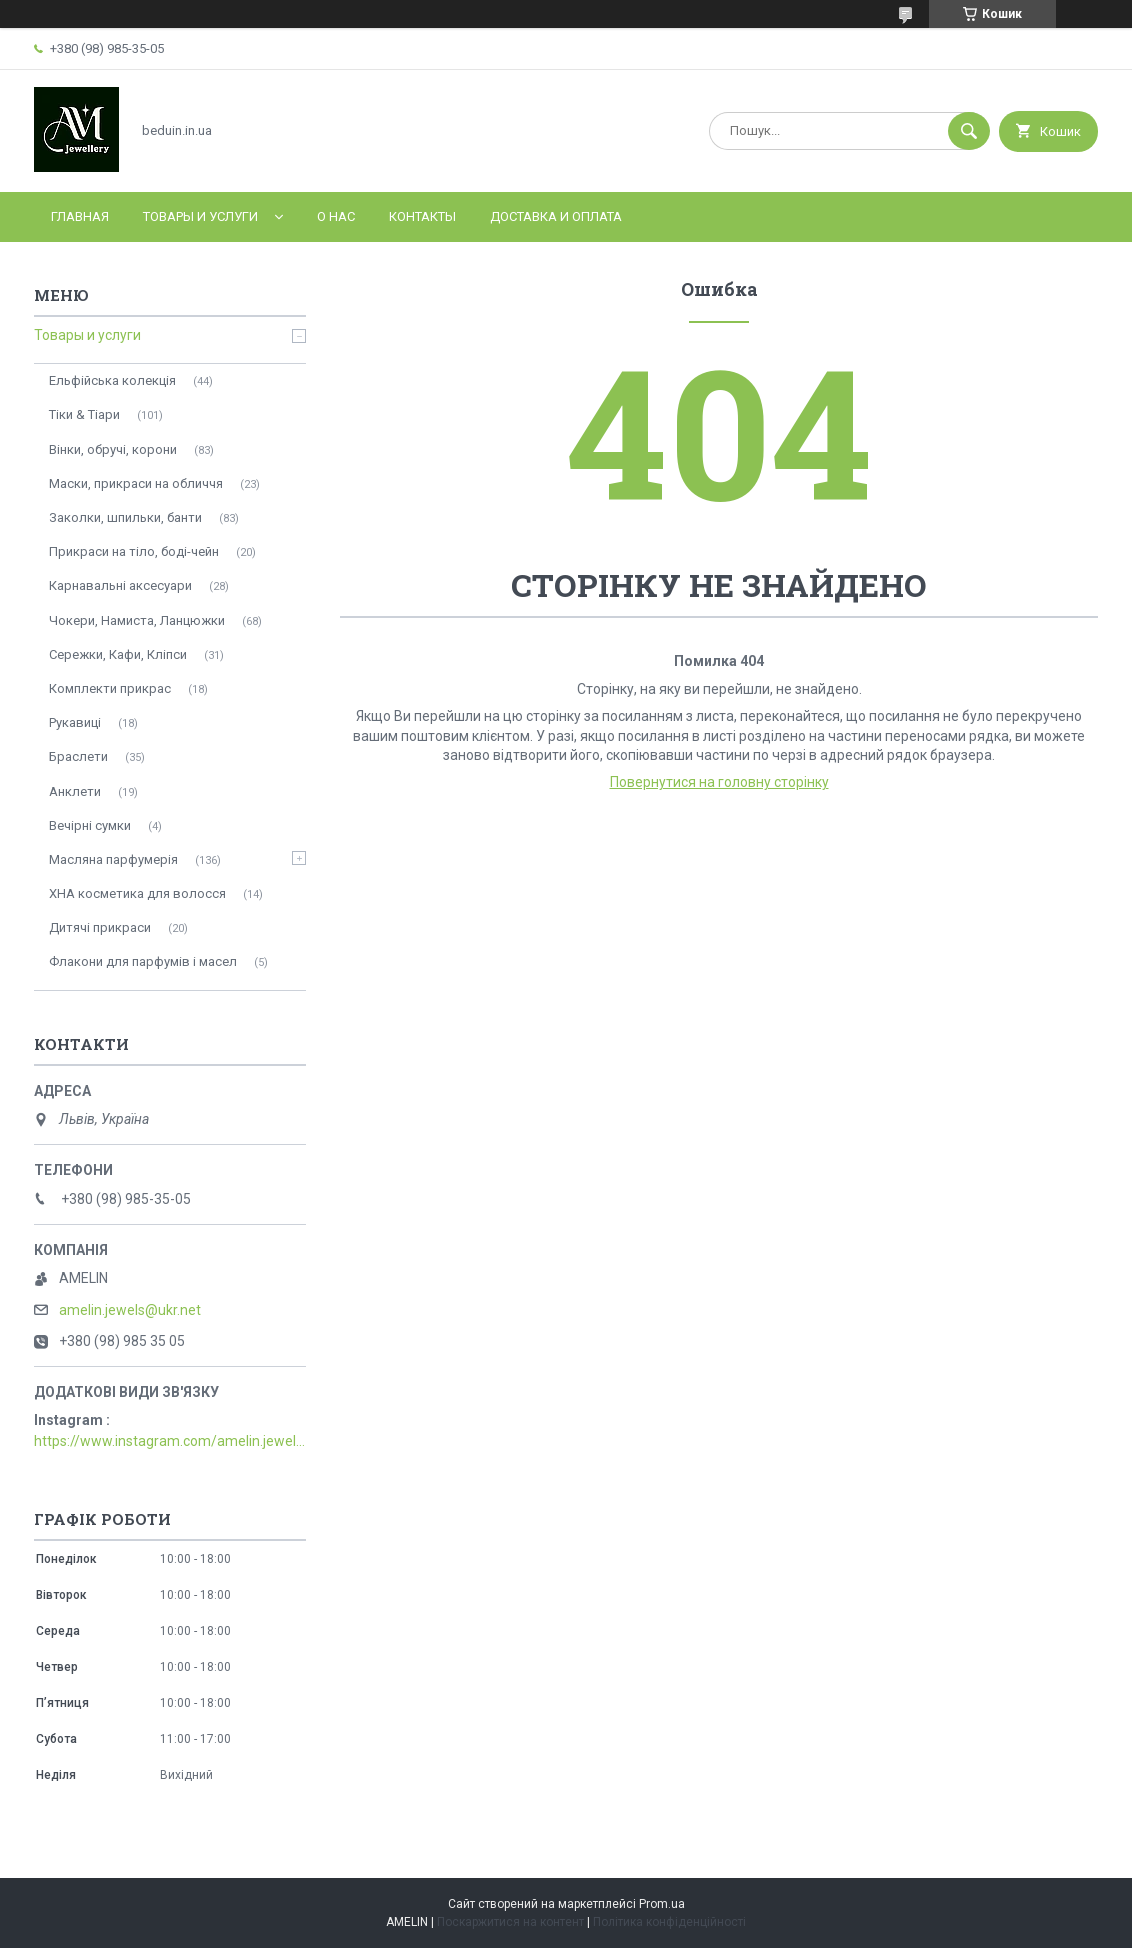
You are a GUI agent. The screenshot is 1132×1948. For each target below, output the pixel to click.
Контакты (422, 216)
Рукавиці (75, 722)
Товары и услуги (200, 216)
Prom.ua (662, 1904)
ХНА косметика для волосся (137, 893)
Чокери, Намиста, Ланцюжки (137, 620)
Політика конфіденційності (669, 1922)
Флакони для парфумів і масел (143, 961)
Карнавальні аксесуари (120, 585)
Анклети (75, 791)
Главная (80, 216)
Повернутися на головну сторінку (719, 782)
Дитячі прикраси (100, 927)
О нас (336, 216)
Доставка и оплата (556, 216)
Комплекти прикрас (110, 688)
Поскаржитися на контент (510, 1922)
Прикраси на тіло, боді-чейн (134, 551)
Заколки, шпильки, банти (125, 517)
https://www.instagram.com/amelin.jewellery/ (170, 1441)
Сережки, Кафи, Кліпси (118, 654)
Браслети (78, 756)
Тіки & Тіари (84, 414)
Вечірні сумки (90, 825)
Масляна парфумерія (113, 859)
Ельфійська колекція (112, 380)
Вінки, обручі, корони (113, 449)
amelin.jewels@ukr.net (130, 1310)
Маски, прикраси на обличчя (136, 483)
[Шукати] (969, 131)
